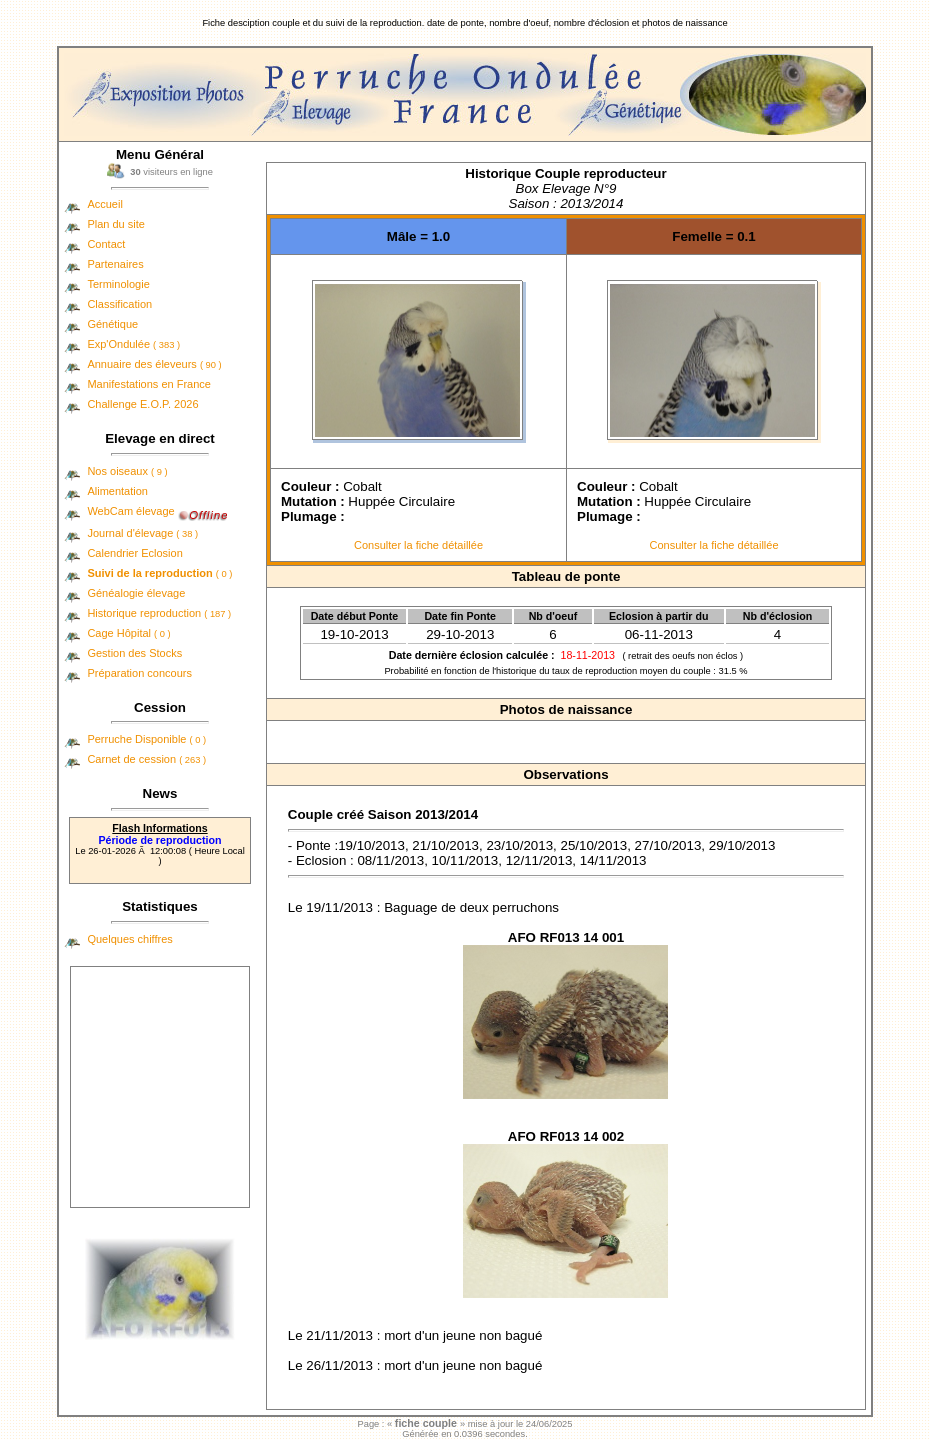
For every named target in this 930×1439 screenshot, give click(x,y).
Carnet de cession (146, 759)
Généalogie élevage (136, 593)
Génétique (112, 324)
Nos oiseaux (127, 471)
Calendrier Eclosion (134, 553)
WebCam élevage (130, 511)
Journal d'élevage (142, 533)
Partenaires (115, 264)
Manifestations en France (149, 384)
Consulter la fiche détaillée (418, 545)
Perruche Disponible (146, 739)
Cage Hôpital (128, 633)
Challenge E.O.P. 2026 (142, 404)
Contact (106, 244)
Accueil (104, 204)
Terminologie (118, 284)
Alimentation (117, 491)
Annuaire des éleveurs (154, 364)
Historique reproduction (159, 613)
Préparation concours (139, 673)
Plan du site (115, 224)
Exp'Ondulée (133, 344)
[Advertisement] (160, 1087)
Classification (119, 304)
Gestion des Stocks (134, 653)
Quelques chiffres (129, 939)
